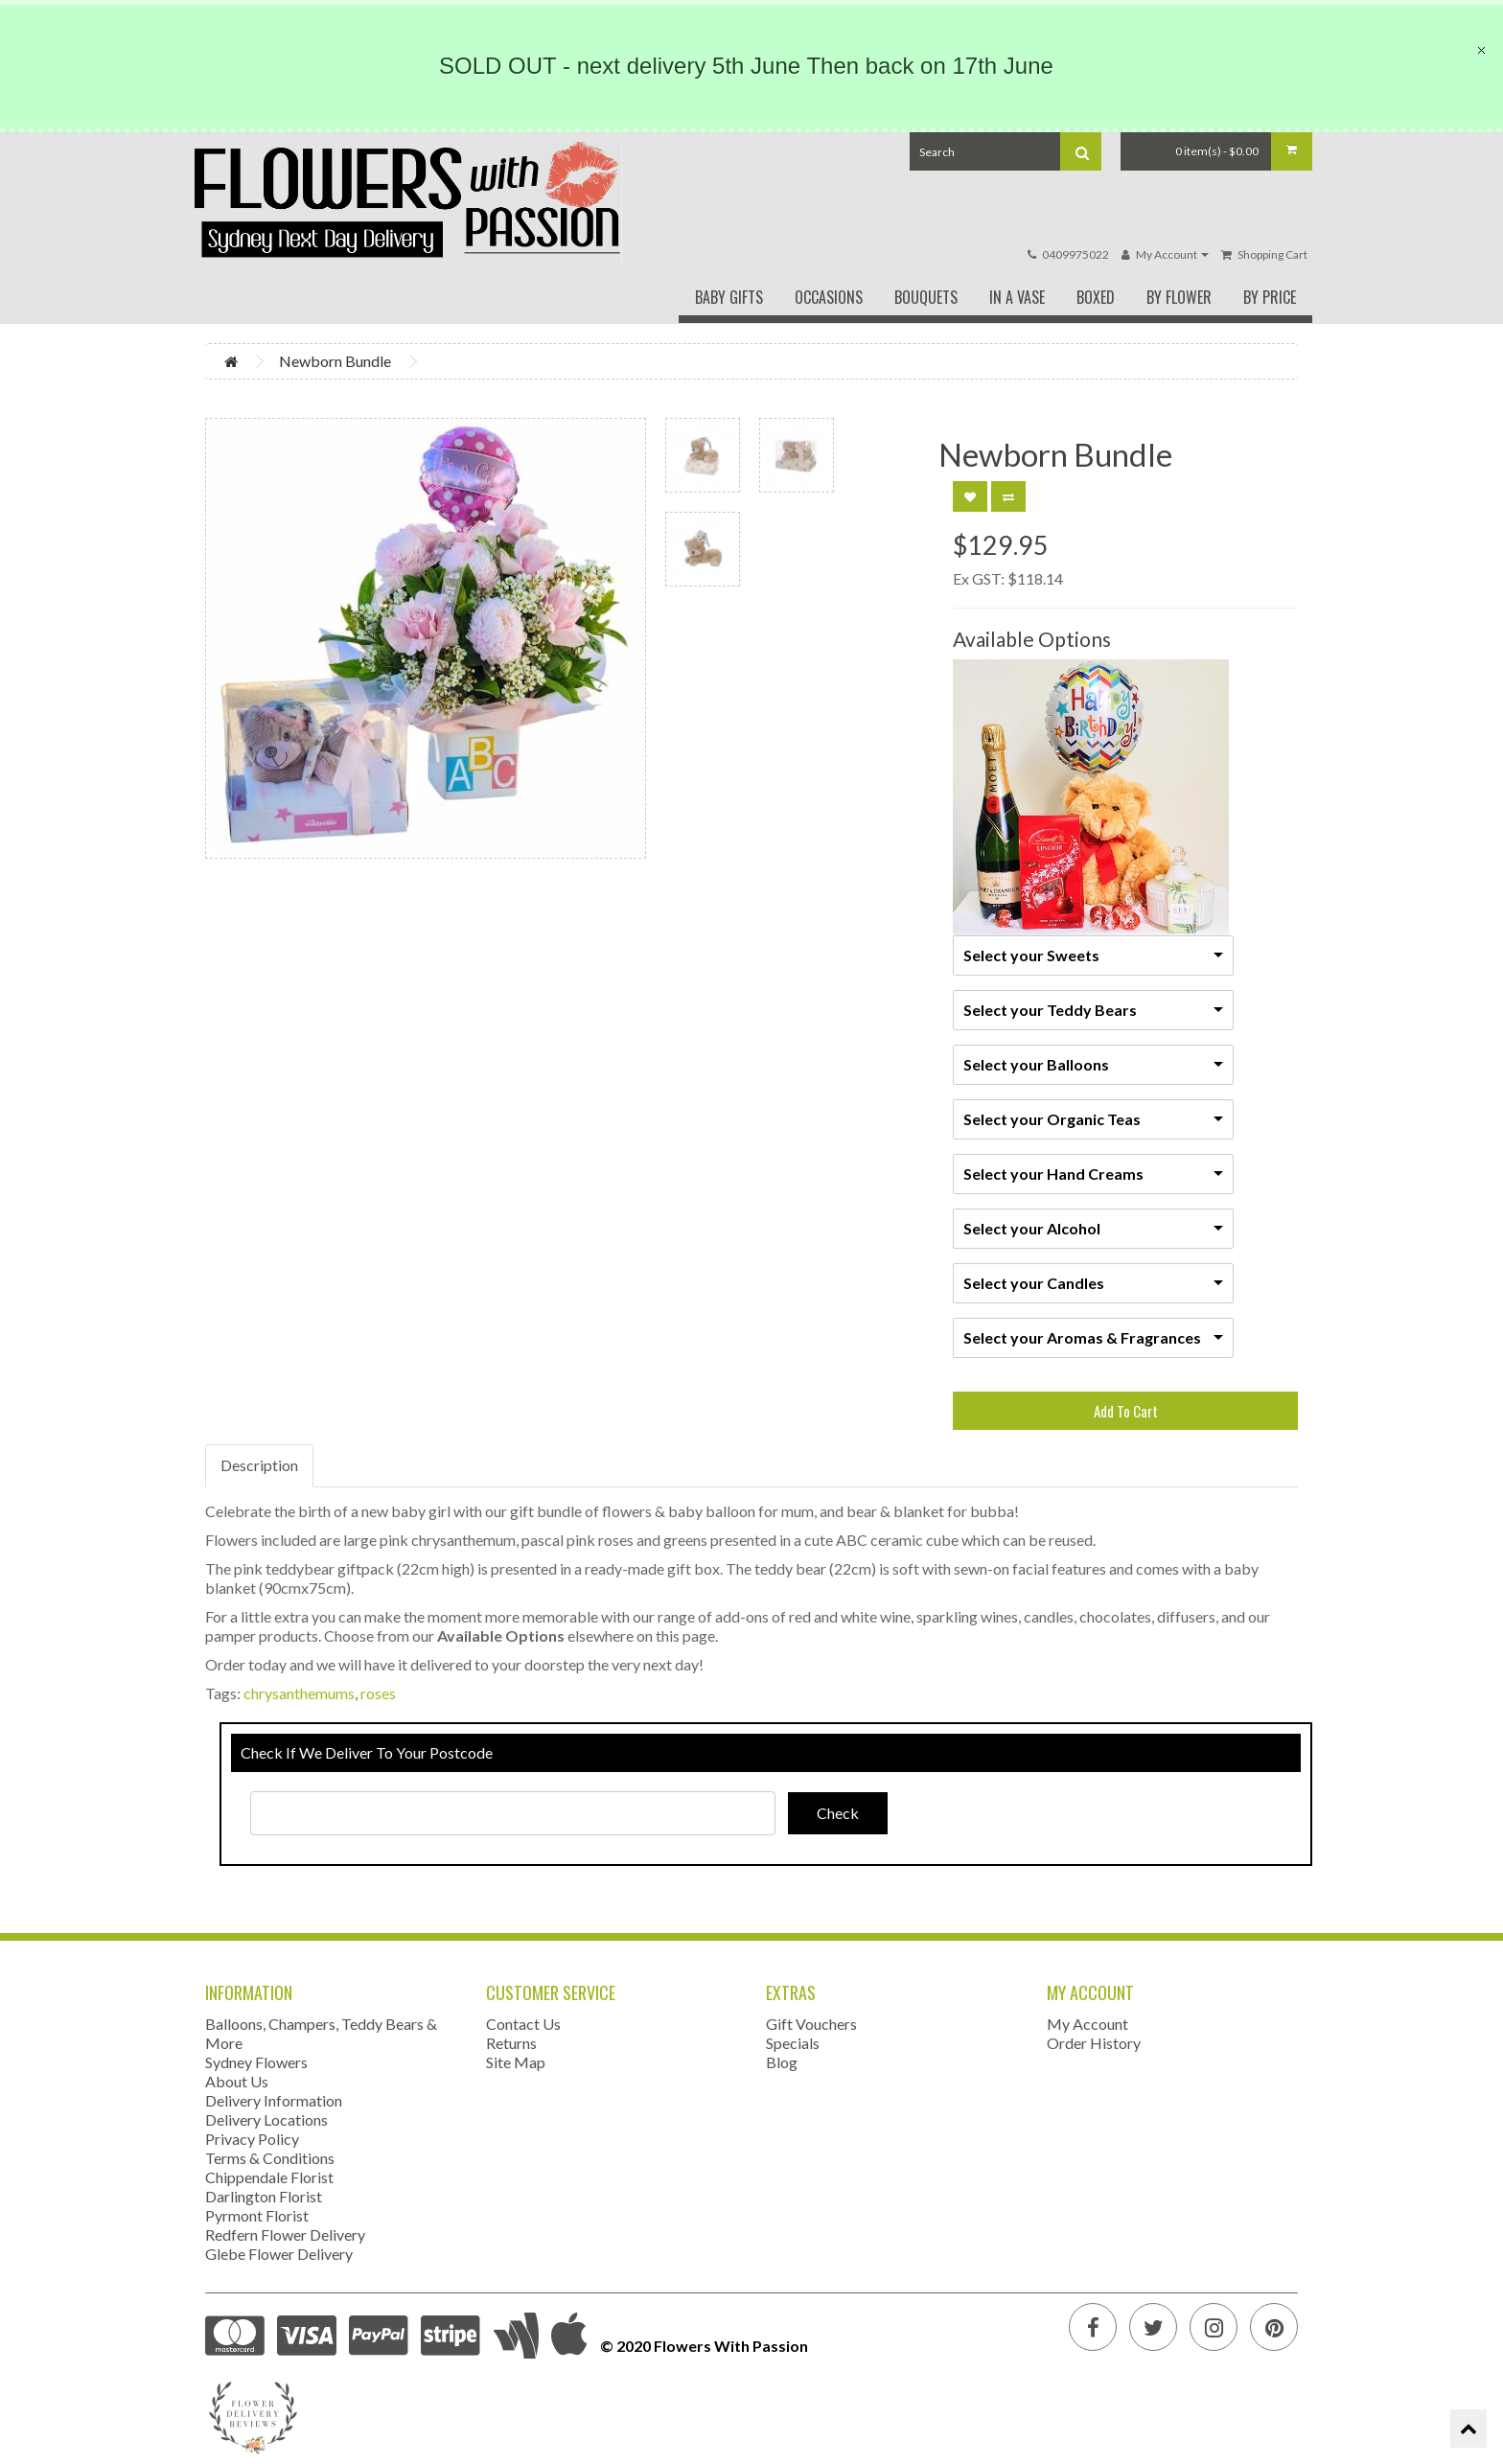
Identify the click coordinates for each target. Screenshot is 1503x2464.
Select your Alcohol (1031, 1228)
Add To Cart (1126, 1410)
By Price (1269, 297)
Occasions (829, 297)
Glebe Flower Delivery (279, 2254)
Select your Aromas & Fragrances (1082, 1337)
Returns (511, 2043)
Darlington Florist (263, 2196)
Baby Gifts (729, 297)
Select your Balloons (1036, 1064)
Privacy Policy (252, 2139)
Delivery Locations (266, 2119)
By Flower (1179, 297)
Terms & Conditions (270, 2158)
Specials (793, 2043)
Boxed (1095, 297)
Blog (782, 2062)
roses (378, 1693)
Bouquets (926, 297)
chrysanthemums (299, 1693)
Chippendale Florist (269, 2177)
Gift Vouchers (811, 2024)
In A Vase (1017, 297)
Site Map (515, 2062)
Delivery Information (273, 2100)
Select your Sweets (1031, 955)
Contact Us (523, 2024)
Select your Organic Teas (1052, 1119)
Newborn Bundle (335, 361)
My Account (1087, 2024)
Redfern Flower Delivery (285, 2234)
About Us (236, 2081)
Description (259, 1465)
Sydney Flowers (256, 2062)
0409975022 (1075, 254)
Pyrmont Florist (257, 2215)
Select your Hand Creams (1053, 1173)
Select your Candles (1033, 1283)
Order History (1094, 2043)
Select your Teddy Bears (1050, 1010)
